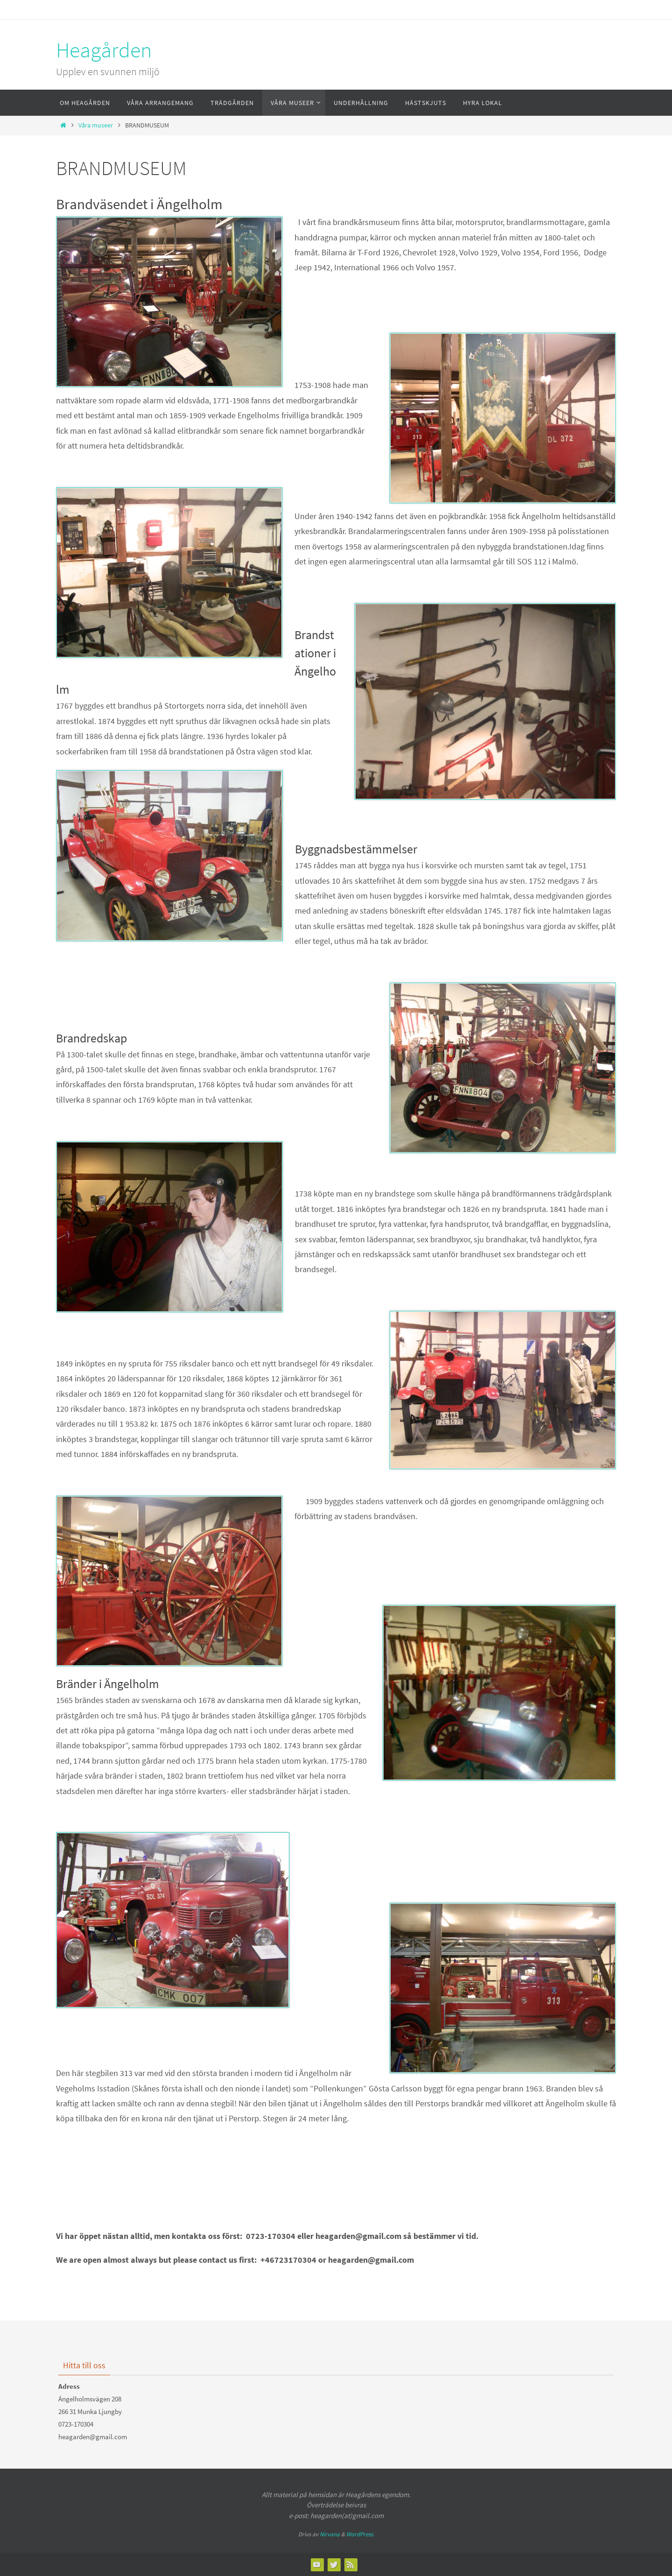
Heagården (104, 49)
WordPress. (360, 2534)
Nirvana (330, 2534)
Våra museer (95, 125)
